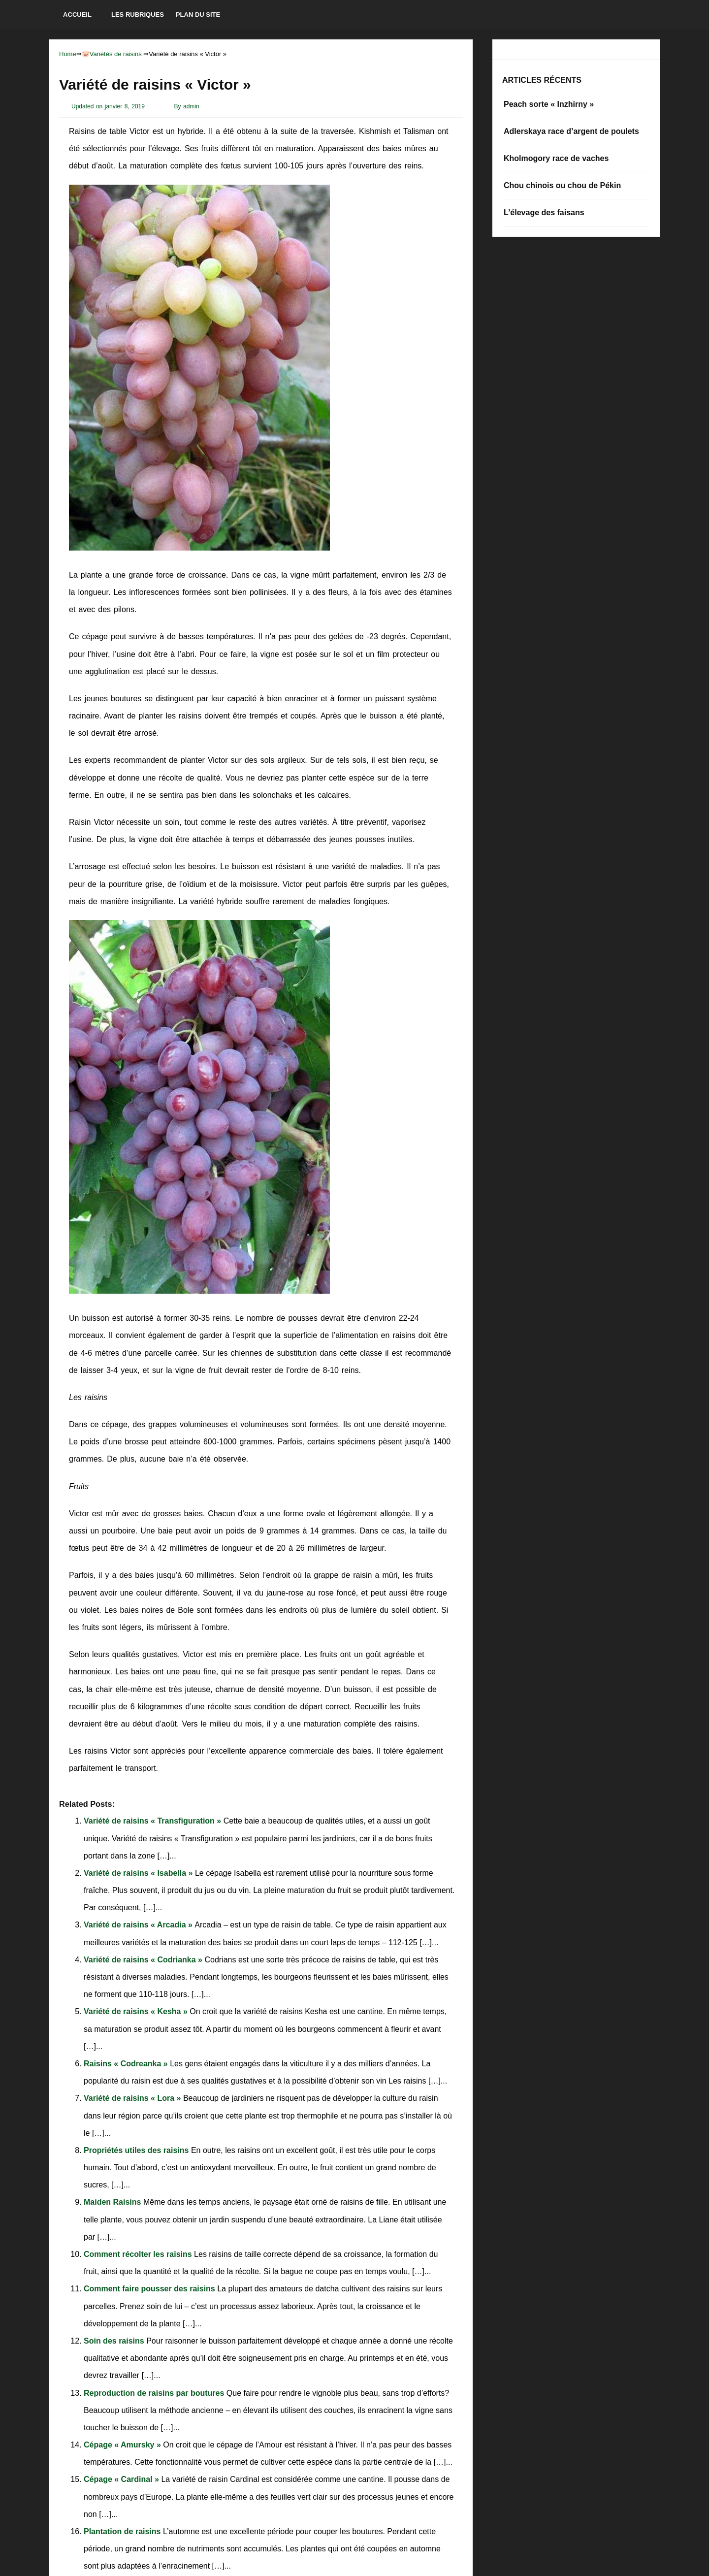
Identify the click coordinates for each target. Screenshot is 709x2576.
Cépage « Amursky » (123, 2445)
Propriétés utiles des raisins (137, 2150)
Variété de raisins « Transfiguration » (154, 1821)
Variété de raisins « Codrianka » (144, 1960)
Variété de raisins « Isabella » (139, 1873)
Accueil (77, 14)
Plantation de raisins (123, 2531)
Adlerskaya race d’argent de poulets (571, 131)
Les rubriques (137, 14)
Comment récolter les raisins (139, 2254)
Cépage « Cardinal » (122, 2479)
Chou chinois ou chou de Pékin (562, 185)
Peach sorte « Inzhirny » (549, 104)
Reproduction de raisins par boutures (155, 2393)
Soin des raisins (115, 2341)
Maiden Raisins (113, 2202)
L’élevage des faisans (544, 212)
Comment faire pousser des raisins (150, 2288)
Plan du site (198, 14)
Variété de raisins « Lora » (133, 2098)
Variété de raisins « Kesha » (137, 2011)
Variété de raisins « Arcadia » (139, 1925)
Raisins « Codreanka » (127, 2063)
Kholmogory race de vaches (556, 158)
